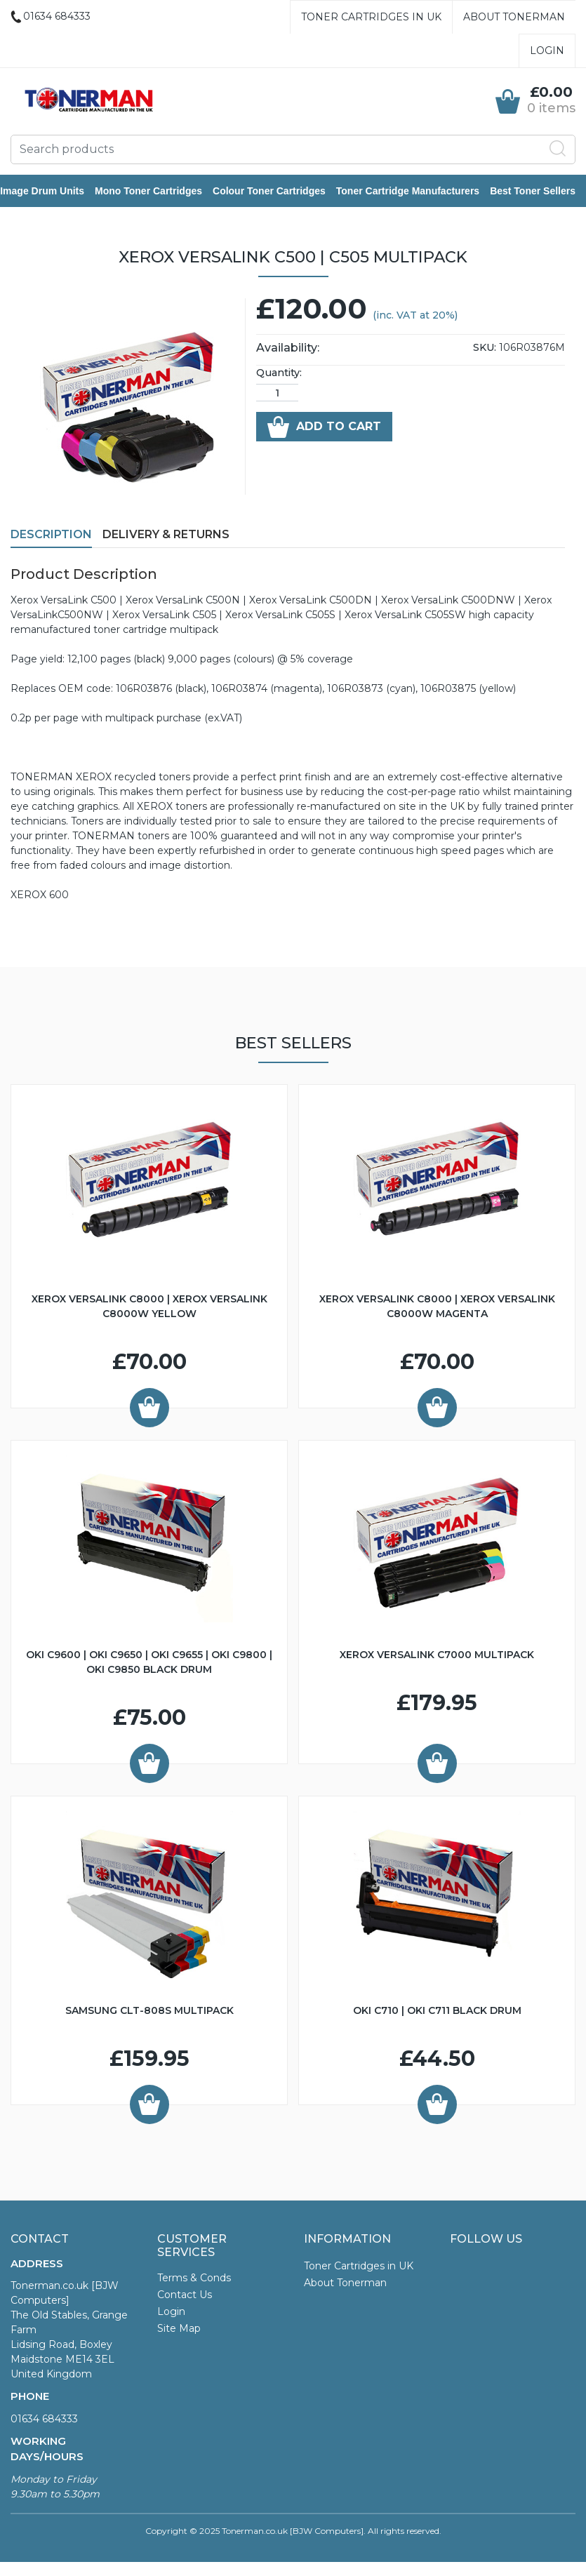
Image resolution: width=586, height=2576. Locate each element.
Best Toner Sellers (543, 191)
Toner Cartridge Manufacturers (418, 191)
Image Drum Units (53, 191)
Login (547, 50)
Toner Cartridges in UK (371, 17)
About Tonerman (514, 17)
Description (51, 535)
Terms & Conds (194, 2279)
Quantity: (279, 374)
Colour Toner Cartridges (279, 191)
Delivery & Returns (165, 535)
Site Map (179, 2329)
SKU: (484, 348)
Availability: (287, 349)
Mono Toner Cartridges (159, 191)
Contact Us (184, 2296)
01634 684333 (44, 2420)
